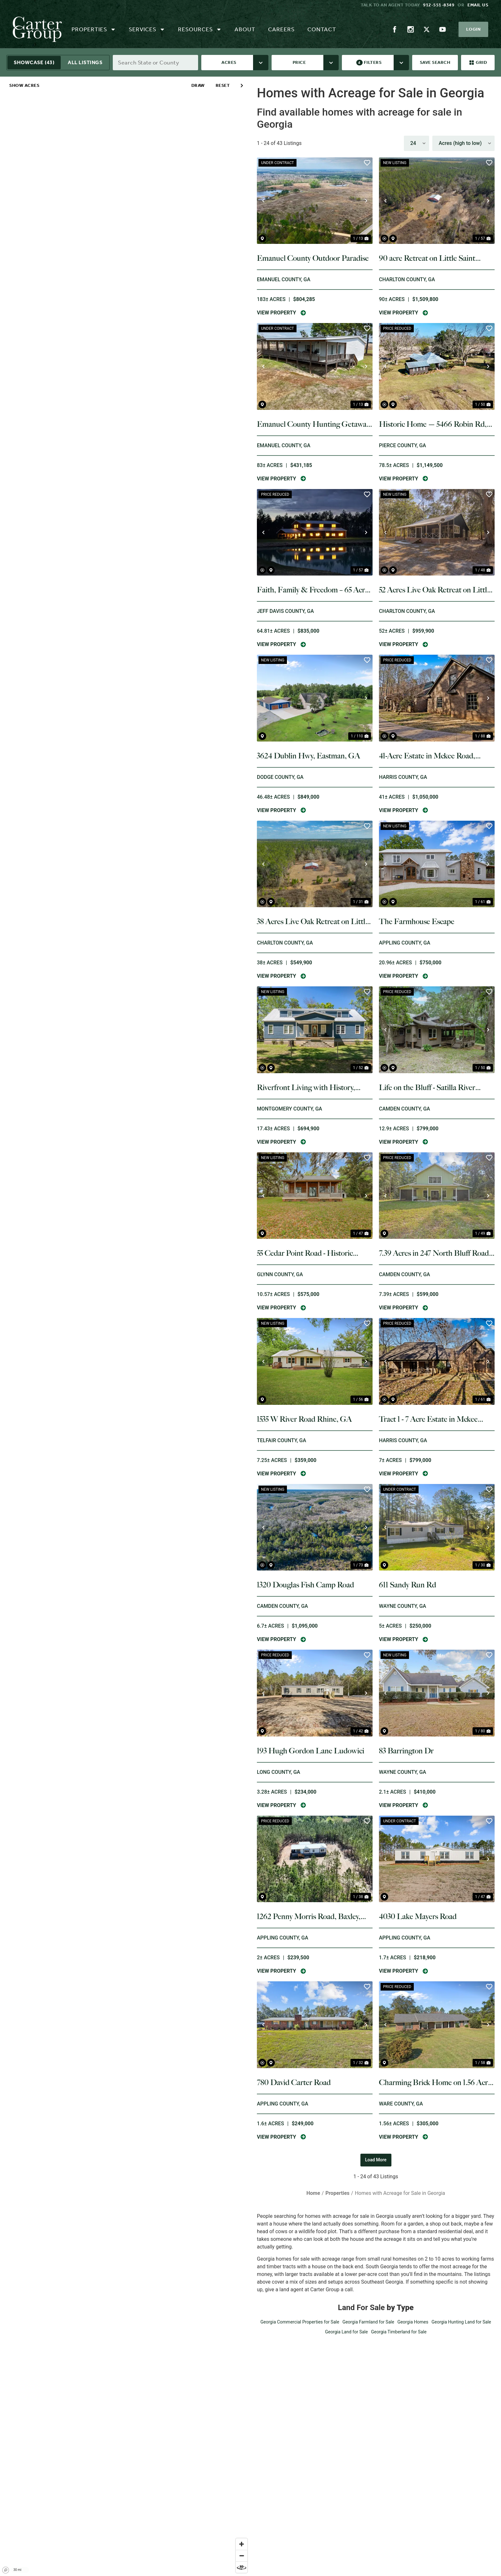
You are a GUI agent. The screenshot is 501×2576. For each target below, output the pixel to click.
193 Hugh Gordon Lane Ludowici (310, 1750)
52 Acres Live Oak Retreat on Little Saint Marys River (434, 590)
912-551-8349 (438, 5)
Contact (321, 29)
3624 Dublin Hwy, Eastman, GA (308, 755)
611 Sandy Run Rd (407, 1584)
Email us (477, 5)
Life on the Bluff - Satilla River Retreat (427, 1087)
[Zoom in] (241, 2544)
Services (147, 29)
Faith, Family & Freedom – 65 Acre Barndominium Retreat (312, 590)
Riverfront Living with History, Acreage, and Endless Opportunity (311, 1087)
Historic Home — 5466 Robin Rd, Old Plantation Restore (433, 424)
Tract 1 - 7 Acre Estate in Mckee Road (428, 1419)
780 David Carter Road (294, 2082)
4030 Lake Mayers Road (418, 1916)
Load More (376, 2159)
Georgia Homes (412, 2321)
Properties (94, 29)
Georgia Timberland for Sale (399, 2331)
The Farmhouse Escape (416, 921)
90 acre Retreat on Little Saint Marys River (427, 258)
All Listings (85, 62)
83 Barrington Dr (406, 1750)
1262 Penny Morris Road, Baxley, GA (308, 1916)
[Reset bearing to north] (241, 2567)
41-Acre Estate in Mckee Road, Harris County (427, 756)
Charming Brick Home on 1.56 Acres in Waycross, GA (436, 2082)
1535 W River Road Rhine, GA (304, 1419)
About (245, 29)
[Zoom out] (241, 2555)
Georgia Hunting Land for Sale (461, 2321)
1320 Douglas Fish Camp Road (305, 1584)
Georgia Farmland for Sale (368, 2321)
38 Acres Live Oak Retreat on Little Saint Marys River (313, 921)
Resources (200, 29)
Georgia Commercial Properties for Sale (299, 2321)
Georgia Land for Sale (346, 2331)
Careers (281, 29)
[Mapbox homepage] (6, 2570)
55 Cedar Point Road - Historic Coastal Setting (305, 1253)
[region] (125, 1326)
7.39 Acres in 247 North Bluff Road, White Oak (435, 1253)
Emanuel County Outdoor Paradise (313, 258)
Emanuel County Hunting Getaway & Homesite (313, 424)
